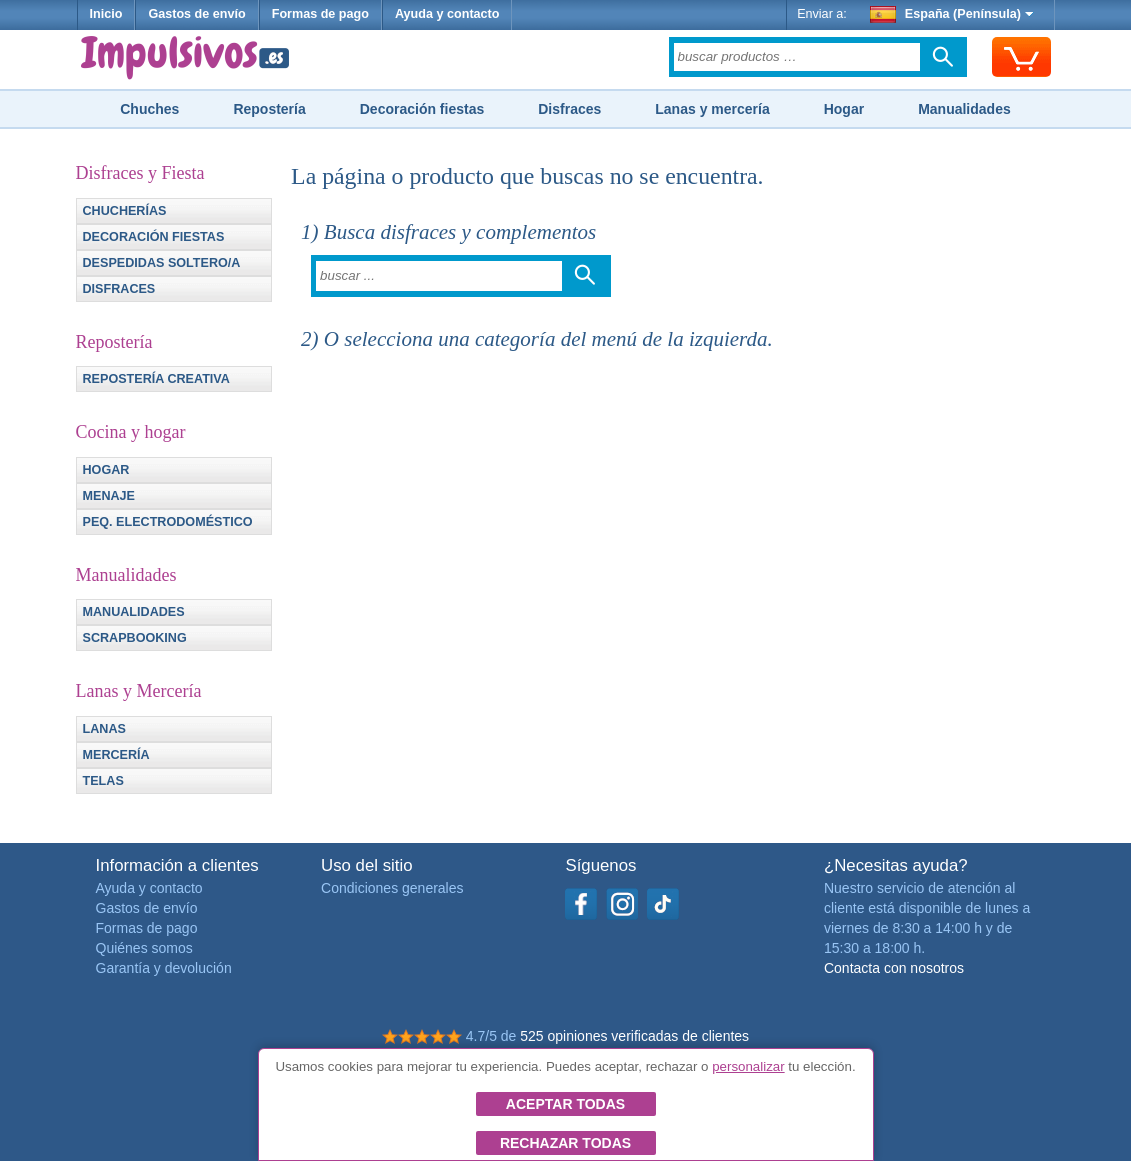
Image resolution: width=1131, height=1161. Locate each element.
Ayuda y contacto (447, 14)
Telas (103, 781)
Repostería (269, 109)
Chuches (149, 109)
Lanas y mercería (712, 109)
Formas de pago (320, 14)
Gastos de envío (196, 14)
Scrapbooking (135, 638)
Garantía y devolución (164, 968)
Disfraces (569, 109)
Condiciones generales (392, 888)
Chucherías (125, 211)
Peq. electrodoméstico (168, 522)
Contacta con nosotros (894, 968)
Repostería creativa (156, 379)
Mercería (116, 755)
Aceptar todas (565, 1104)
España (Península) (951, 14)
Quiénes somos (144, 948)
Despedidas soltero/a (162, 263)
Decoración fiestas (422, 109)
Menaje (109, 496)
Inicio (106, 14)
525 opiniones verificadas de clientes (634, 1036)
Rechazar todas (565, 1143)
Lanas (104, 729)
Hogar (844, 109)
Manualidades (964, 109)
